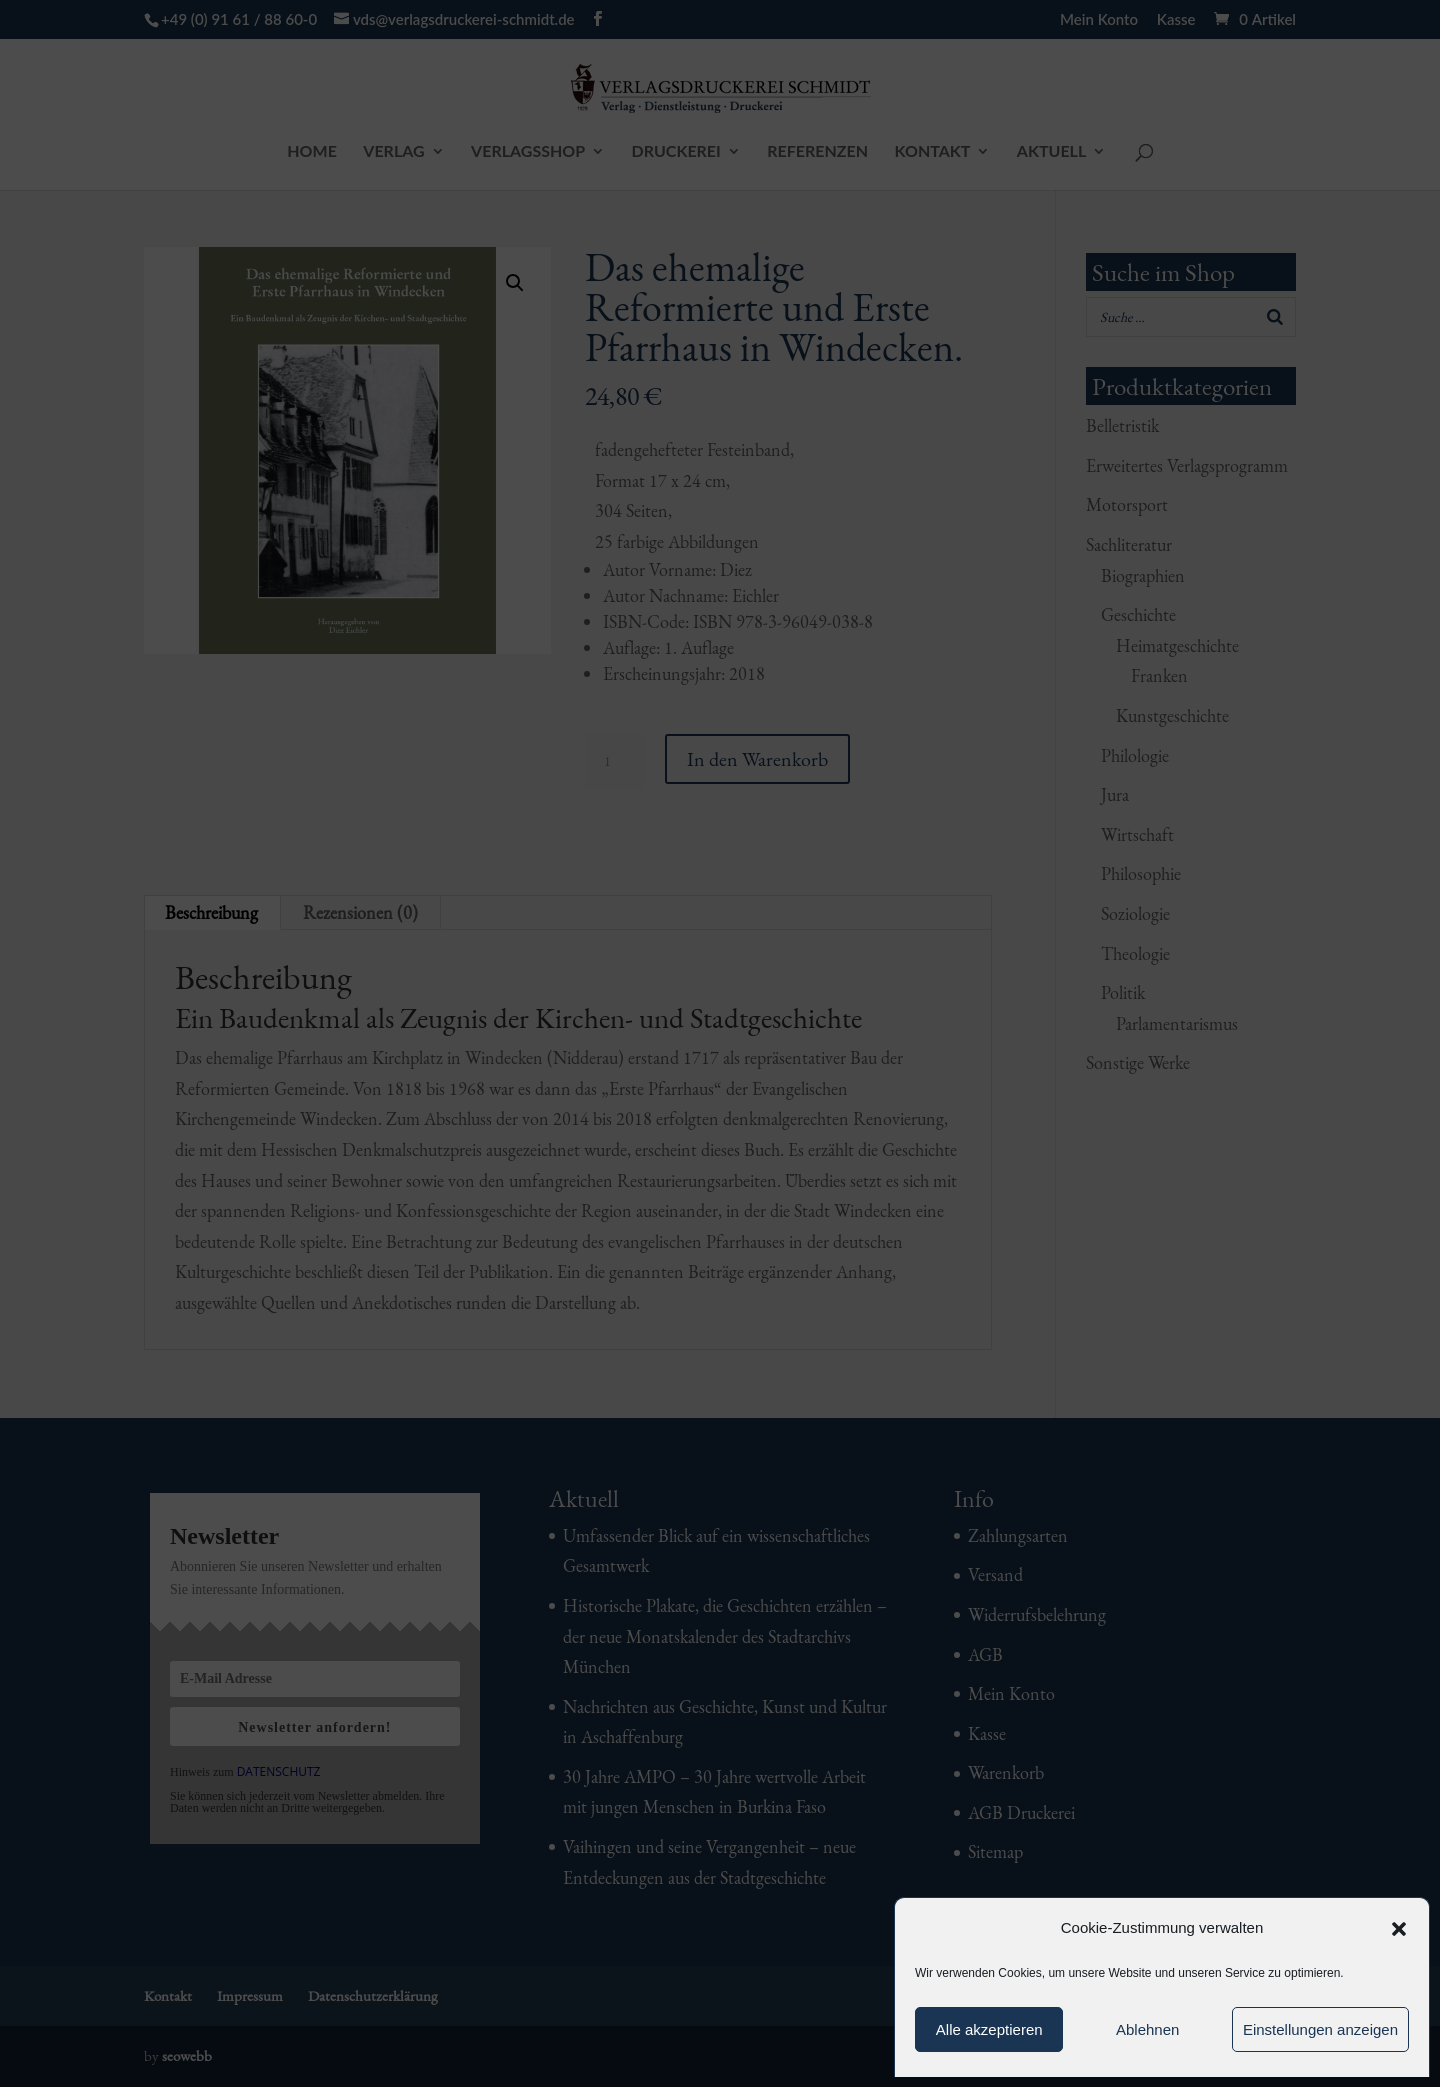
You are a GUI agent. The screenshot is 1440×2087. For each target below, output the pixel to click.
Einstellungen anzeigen (1320, 2029)
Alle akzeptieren (989, 2029)
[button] (1399, 1929)
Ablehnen (1147, 2029)
